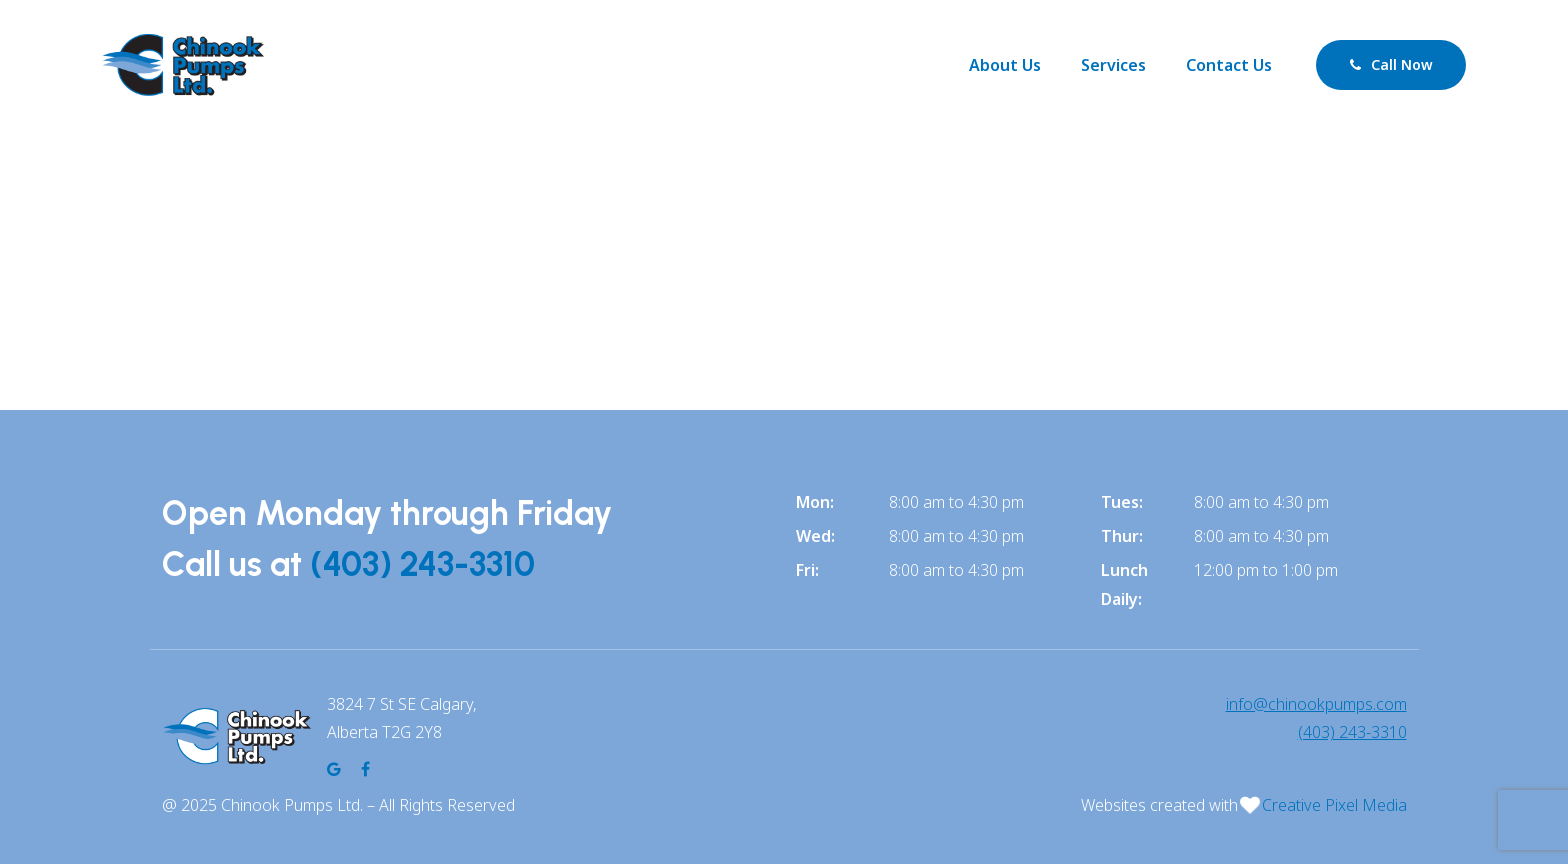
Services (1113, 65)
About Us (1005, 65)
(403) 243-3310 (422, 564)
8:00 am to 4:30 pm (956, 502)
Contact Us (1229, 65)
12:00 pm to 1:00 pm (1266, 570)
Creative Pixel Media (1334, 805)
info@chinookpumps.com (1316, 704)
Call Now (1391, 64)
